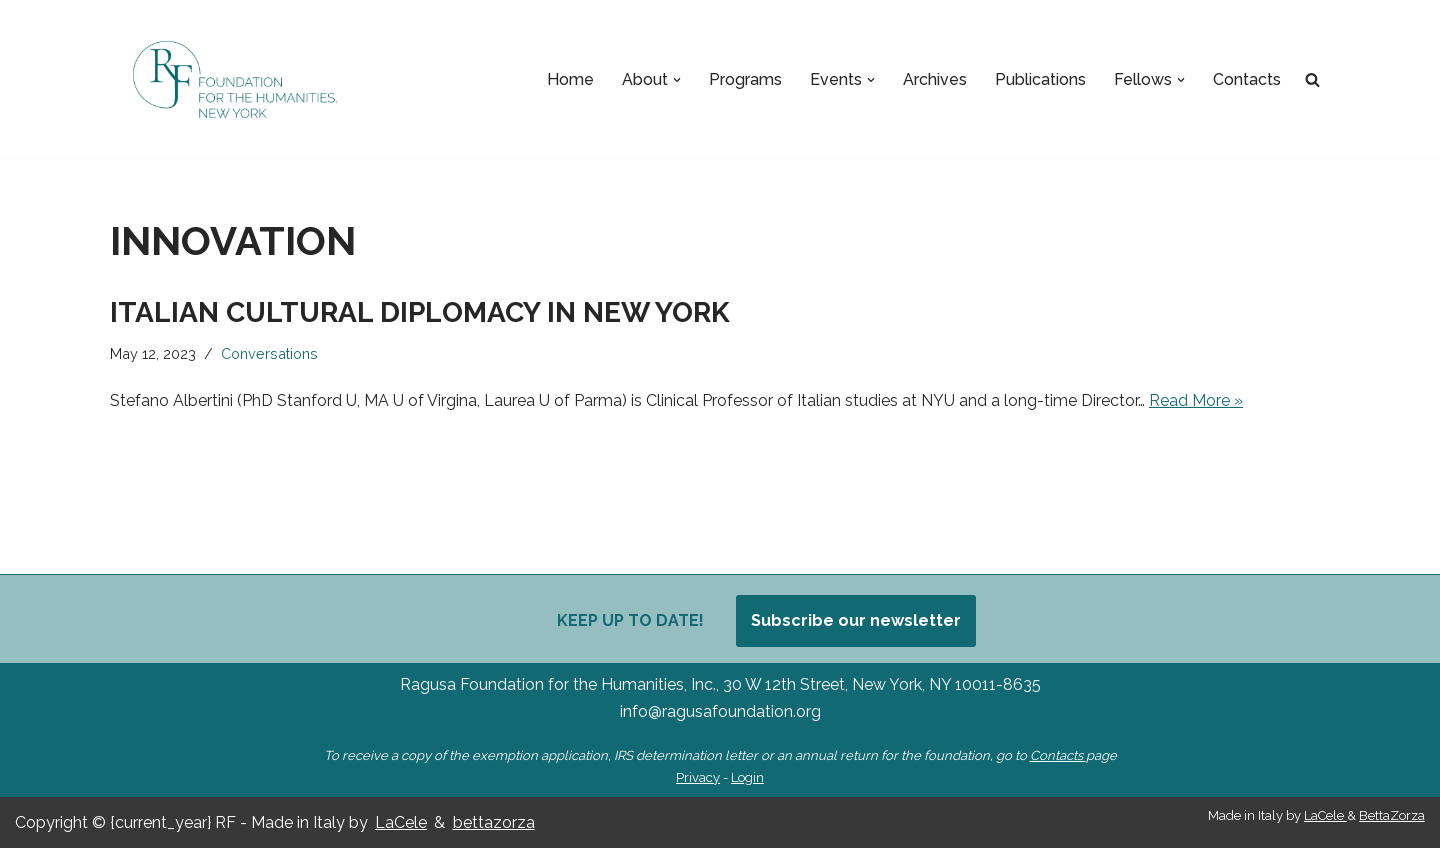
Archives (935, 79)
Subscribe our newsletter (856, 620)
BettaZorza (1392, 815)
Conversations (269, 353)
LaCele (401, 822)
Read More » (1196, 400)
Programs (745, 79)
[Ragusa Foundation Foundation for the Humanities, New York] (235, 79)
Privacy (698, 777)
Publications (1040, 79)
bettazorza (494, 822)
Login (747, 777)
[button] (677, 80)
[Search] (1312, 79)
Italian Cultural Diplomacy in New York (423, 312)
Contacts (1247, 79)
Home (570, 79)
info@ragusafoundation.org (720, 711)
